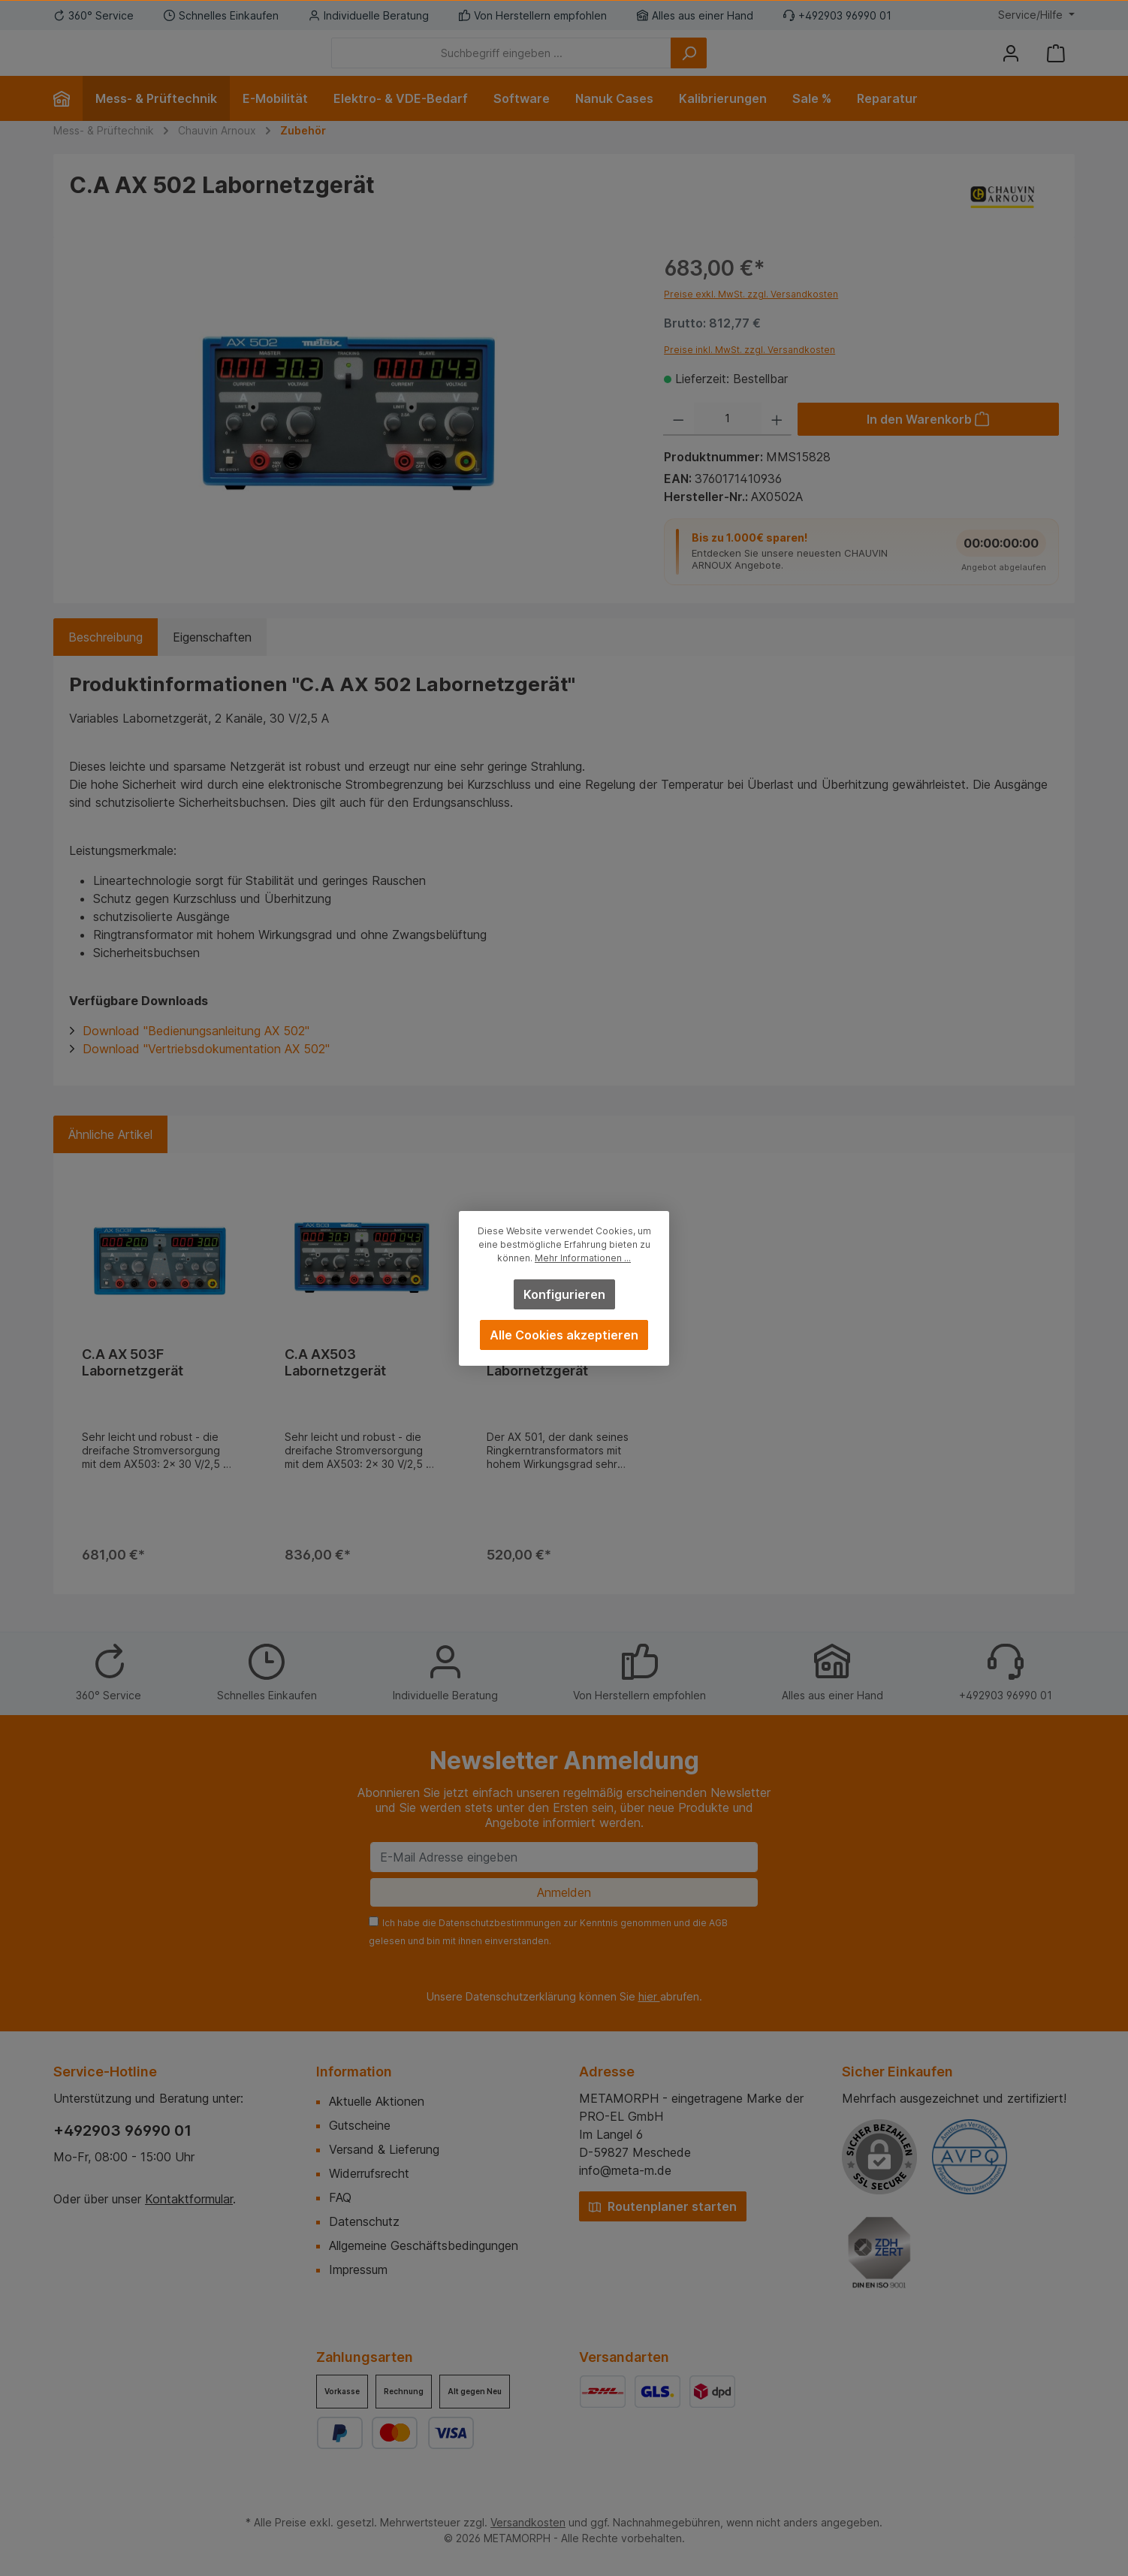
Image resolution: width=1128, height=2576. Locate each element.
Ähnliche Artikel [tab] (110, 1156)
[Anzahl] (727, 441)
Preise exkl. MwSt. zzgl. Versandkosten (751, 316)
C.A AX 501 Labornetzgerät (537, 1385)
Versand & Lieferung (384, 2149)
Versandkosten (528, 2522)
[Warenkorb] (1056, 64)
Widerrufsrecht (369, 2173)
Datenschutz (364, 2221)
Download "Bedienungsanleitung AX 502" (196, 1053)
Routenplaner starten (663, 2206)
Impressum (358, 2269)
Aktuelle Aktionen (376, 2101)
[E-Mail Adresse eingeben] (564, 1857)
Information (354, 2071)
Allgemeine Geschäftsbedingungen (423, 2245)
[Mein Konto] (1011, 64)
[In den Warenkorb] (928, 441)
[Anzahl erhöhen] (777, 441)
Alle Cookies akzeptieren (564, 1334)
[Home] (68, 120)
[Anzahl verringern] (678, 441)
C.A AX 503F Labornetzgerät (132, 1385)
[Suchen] (771, 64)
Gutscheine (360, 2125)
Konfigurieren (564, 1294)
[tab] (105, 659)
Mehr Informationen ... (583, 1258)
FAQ (340, 2197)
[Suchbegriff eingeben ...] (584, 64)
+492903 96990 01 (122, 2131)
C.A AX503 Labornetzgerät (335, 1385)
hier (649, 1996)
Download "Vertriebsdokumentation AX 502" (206, 1071)
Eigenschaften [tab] (212, 659)
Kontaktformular (189, 2198)
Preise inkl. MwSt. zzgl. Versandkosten (749, 372)
